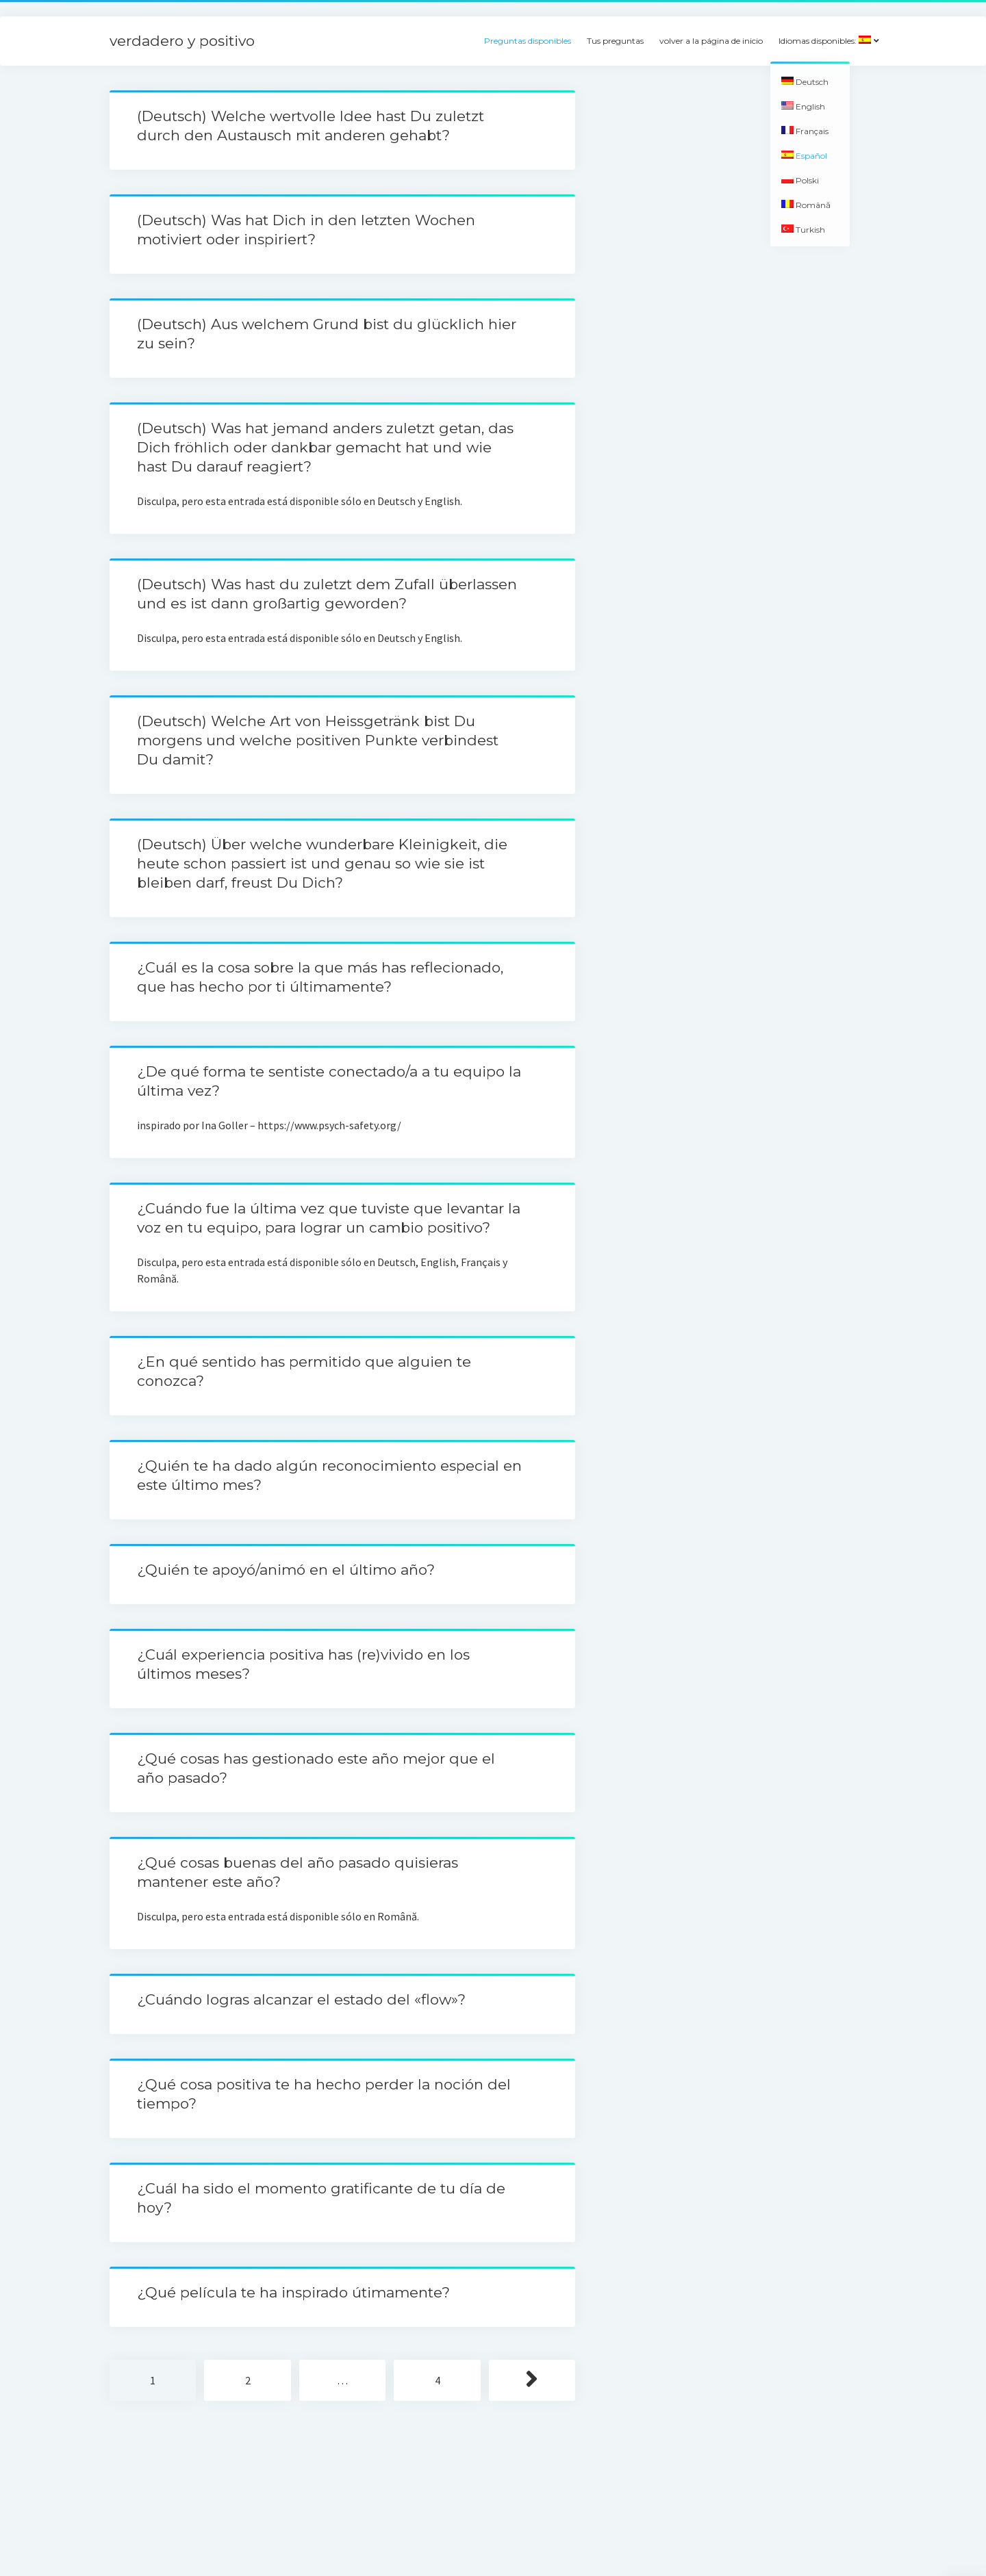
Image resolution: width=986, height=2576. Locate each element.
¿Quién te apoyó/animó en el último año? (286, 1569)
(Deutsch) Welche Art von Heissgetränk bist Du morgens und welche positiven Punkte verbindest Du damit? (317, 740)
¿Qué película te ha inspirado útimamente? (293, 2292)
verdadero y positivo (182, 40)
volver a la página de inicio (711, 41)
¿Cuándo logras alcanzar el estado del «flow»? (301, 1999)
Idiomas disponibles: (825, 41)
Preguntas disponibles (527, 41)
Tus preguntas (615, 41)
